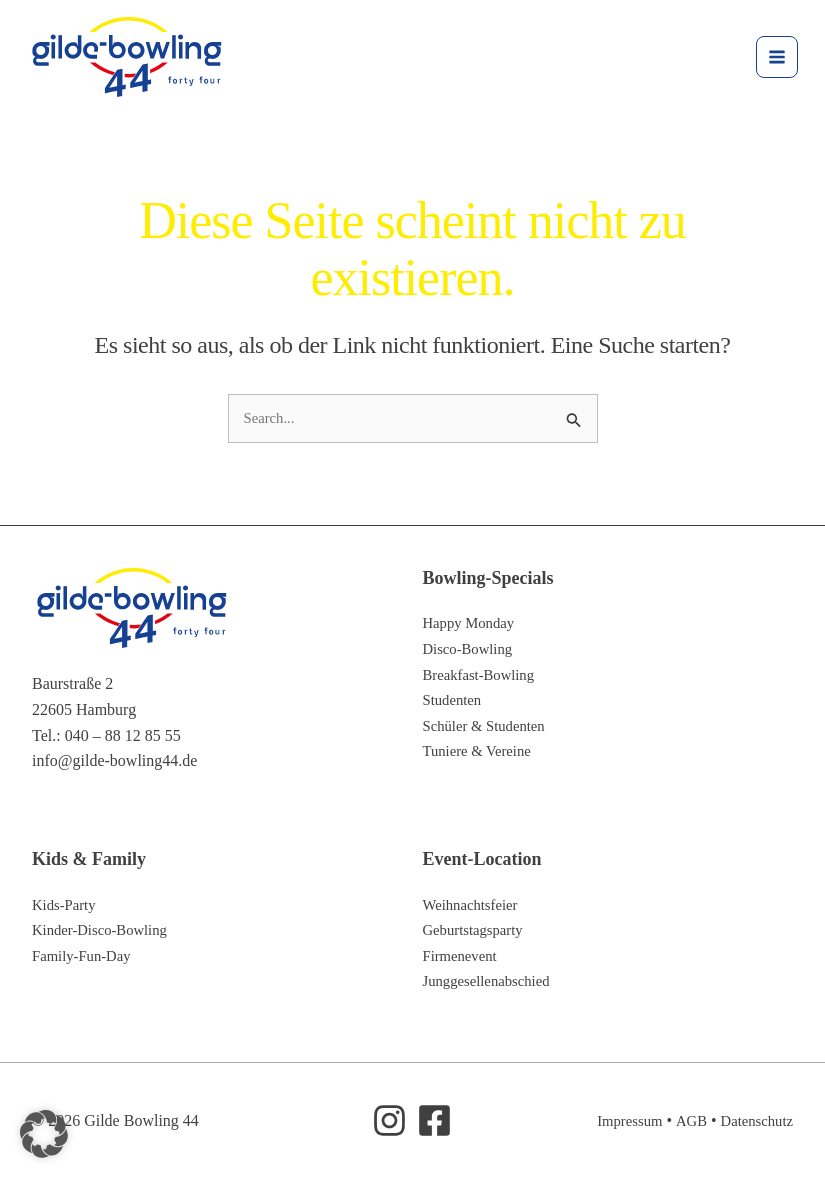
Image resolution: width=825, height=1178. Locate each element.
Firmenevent (463, 955)
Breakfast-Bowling (484, 674)
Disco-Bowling (472, 648)
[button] (44, 1134)
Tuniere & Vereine (482, 751)
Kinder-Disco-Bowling (105, 929)
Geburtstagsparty (477, 929)
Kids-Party (66, 904)
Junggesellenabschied (492, 981)
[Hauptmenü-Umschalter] (771, 59)
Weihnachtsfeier (475, 904)
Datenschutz (753, 1120)
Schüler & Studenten (489, 725)
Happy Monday (473, 623)
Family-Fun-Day (86, 955)
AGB (684, 1120)
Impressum (618, 1120)
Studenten (455, 699)
